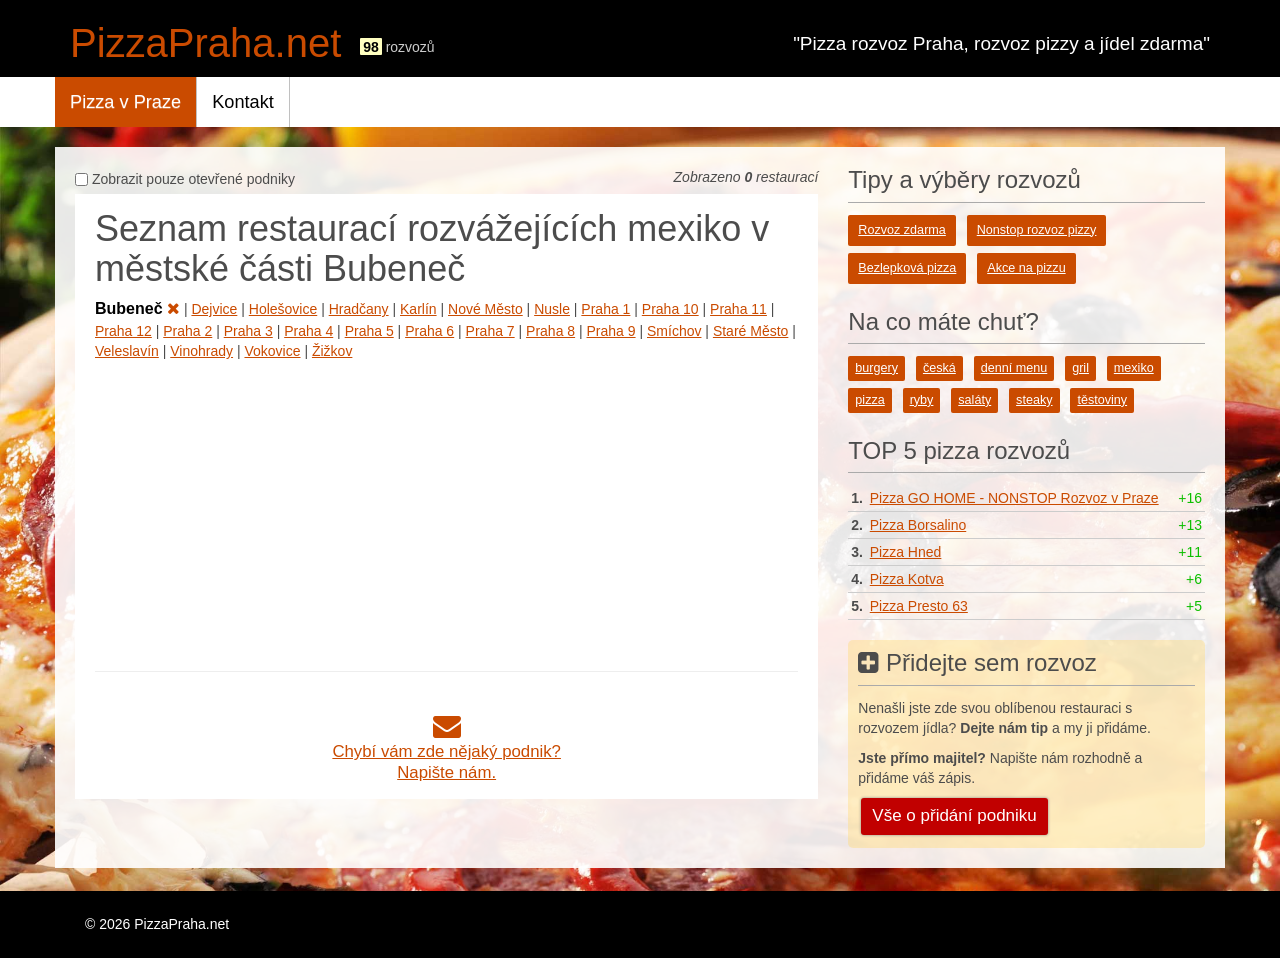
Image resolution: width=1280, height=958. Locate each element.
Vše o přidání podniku (954, 815)
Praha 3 (248, 331)
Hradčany (359, 309)
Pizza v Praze (125, 102)
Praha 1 (605, 309)
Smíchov (674, 331)
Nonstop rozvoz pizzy (1037, 230)
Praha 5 (369, 331)
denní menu (1014, 368)
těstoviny (1102, 400)
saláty (974, 400)
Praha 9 (611, 331)
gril (1080, 368)
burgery (876, 368)
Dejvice (214, 309)
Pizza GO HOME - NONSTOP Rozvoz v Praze (1014, 498)
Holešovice (283, 309)
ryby (922, 400)
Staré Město (750, 331)
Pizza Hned (906, 552)
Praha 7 (490, 331)
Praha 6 (429, 331)
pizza (869, 400)
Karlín (418, 309)
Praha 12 (123, 331)
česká (939, 368)
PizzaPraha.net (205, 43)
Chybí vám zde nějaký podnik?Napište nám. (446, 751)
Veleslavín (127, 351)
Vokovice (272, 351)
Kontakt (243, 102)
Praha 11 (738, 309)
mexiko (1134, 368)
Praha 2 (187, 331)
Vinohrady (201, 351)
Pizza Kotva (907, 579)
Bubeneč (137, 308)
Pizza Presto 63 (919, 606)
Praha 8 (550, 331)
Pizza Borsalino (918, 525)
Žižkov (332, 351)
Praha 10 (670, 309)
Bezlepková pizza (907, 268)
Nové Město (485, 309)
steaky (1034, 400)
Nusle (552, 309)
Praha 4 (308, 331)
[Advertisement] (446, 511)
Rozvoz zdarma (902, 230)
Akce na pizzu (1026, 268)
